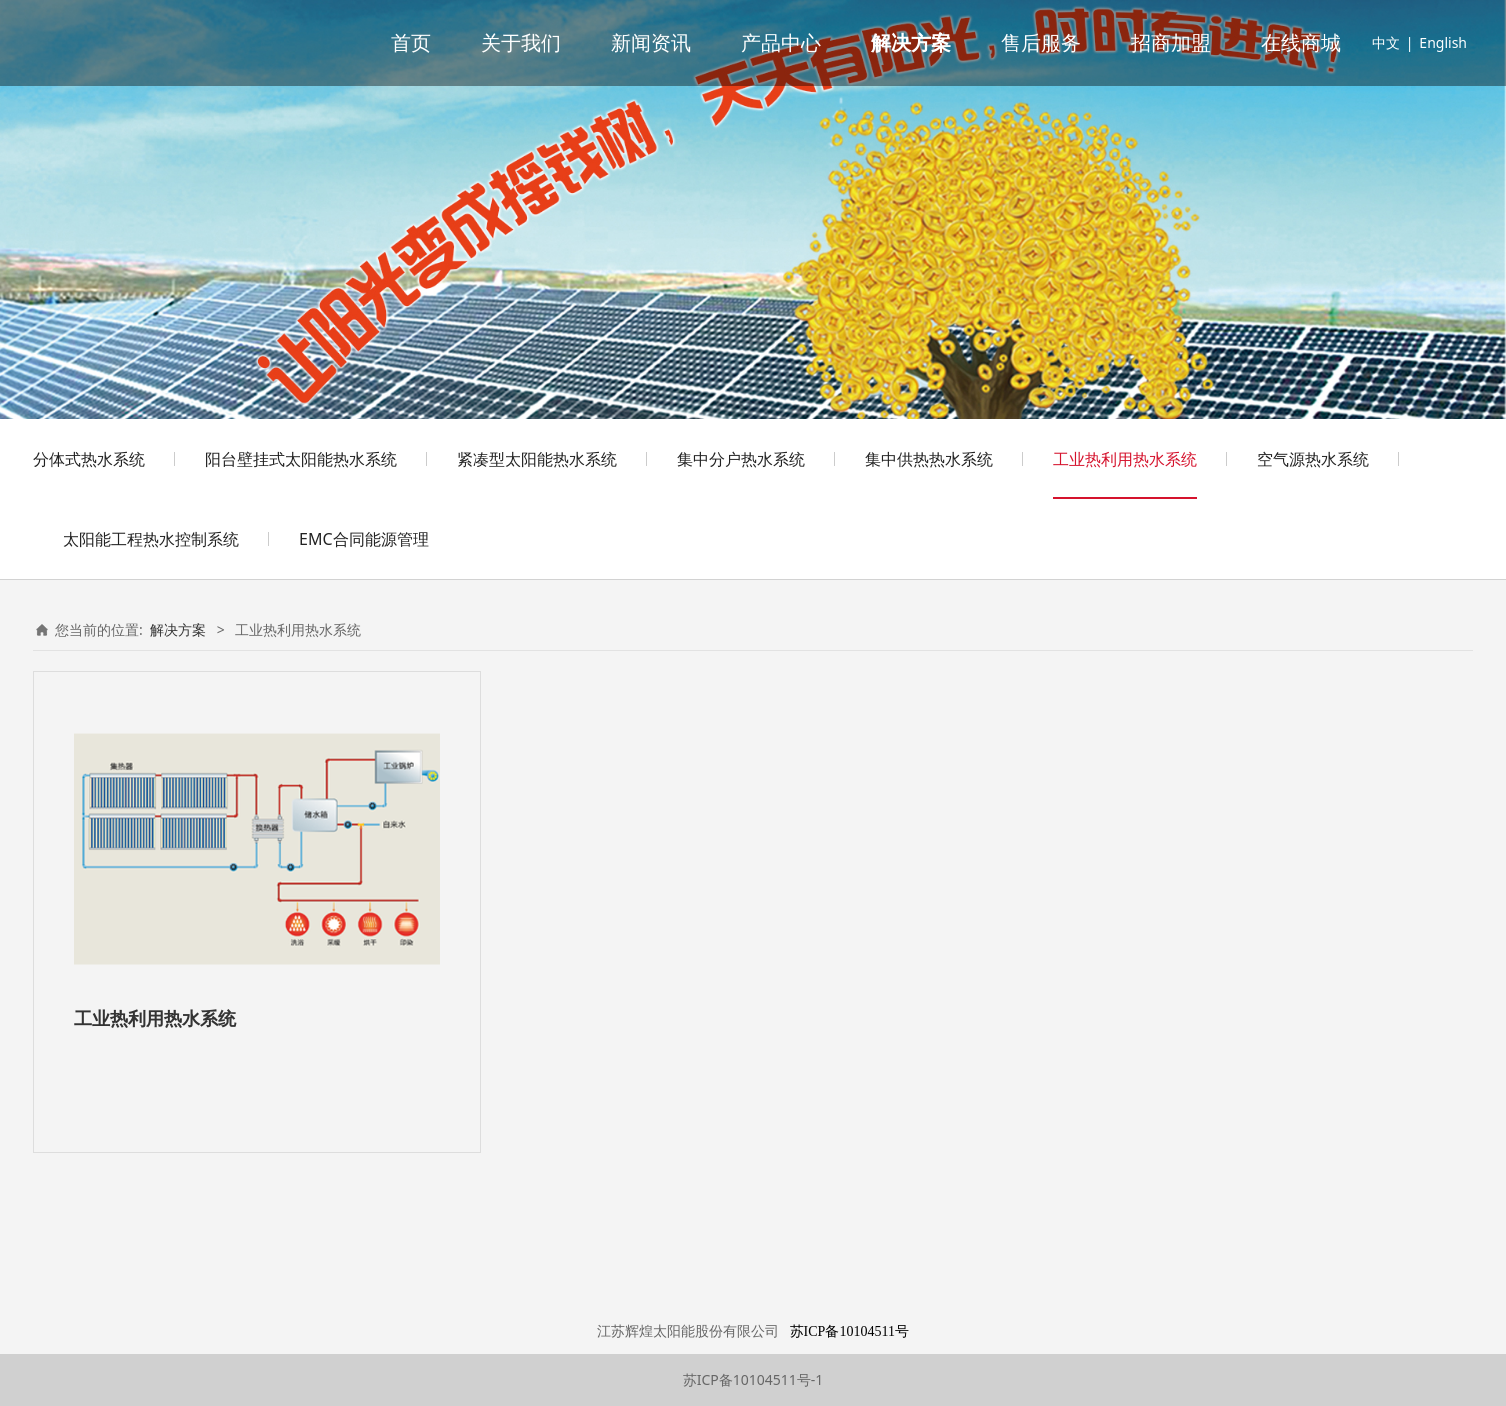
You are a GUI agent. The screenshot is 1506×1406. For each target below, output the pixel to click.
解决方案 (911, 43)
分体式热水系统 (89, 459)
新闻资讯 (651, 43)
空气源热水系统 (1313, 459)
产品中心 (781, 43)
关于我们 (521, 43)
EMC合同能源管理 (364, 539)
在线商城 (1301, 43)
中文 (1386, 42)
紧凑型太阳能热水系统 (537, 459)
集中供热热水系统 (929, 459)
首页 (411, 43)
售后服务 (1041, 43)
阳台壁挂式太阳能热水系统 (301, 459)
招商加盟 (1171, 43)
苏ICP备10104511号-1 (753, 1379)
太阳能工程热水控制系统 (151, 539)
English (1443, 42)
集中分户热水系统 (741, 459)
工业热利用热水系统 (1125, 459)
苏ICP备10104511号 (849, 1331)
